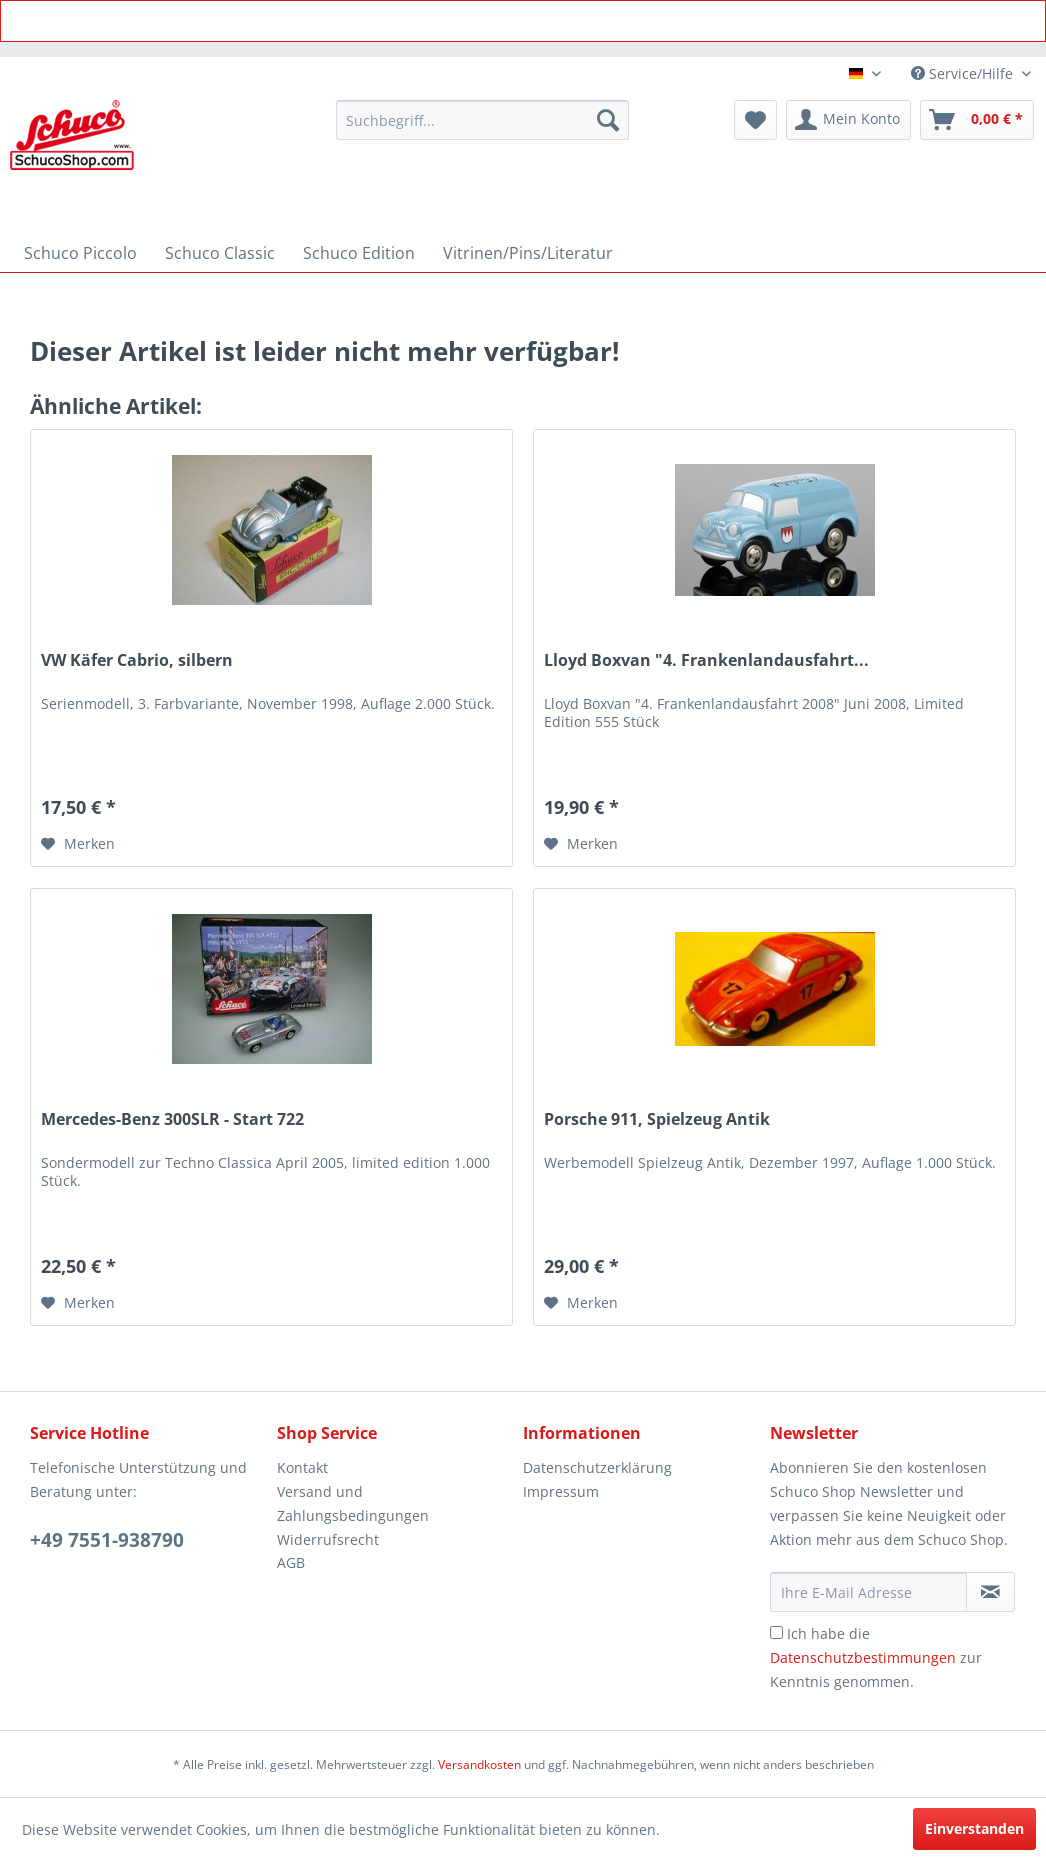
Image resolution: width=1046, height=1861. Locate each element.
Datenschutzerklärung (597, 1467)
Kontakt (302, 1467)
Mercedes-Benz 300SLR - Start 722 (172, 1119)
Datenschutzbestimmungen (863, 1657)
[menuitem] (482, 120)
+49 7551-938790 (107, 1540)
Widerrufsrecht (328, 1539)
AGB (291, 1562)
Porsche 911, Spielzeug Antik (657, 1119)
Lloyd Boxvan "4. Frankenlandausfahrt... (706, 660)
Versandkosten (479, 1764)
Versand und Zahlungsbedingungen (353, 1503)
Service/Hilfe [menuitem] (964, 73)
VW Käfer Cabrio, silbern (137, 660)
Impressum (561, 1491)
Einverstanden (974, 1828)
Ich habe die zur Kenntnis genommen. (876, 1657)
